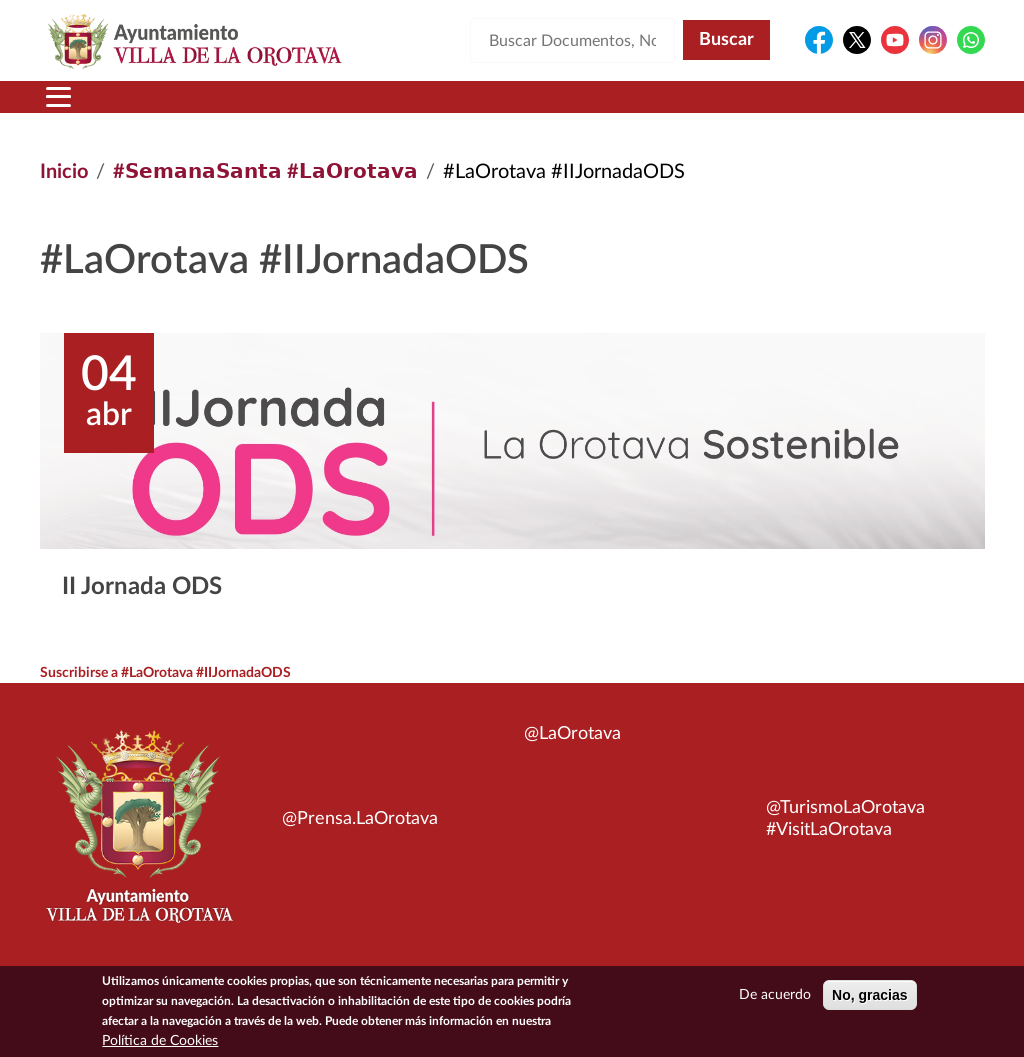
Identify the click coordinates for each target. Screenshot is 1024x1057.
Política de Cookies (160, 1041)
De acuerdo (775, 995)
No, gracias (869, 995)
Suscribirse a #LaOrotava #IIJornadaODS (165, 673)
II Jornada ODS (142, 587)
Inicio (64, 172)
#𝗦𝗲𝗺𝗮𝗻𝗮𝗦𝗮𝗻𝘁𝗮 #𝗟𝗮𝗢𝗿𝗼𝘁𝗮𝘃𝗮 (265, 172)
